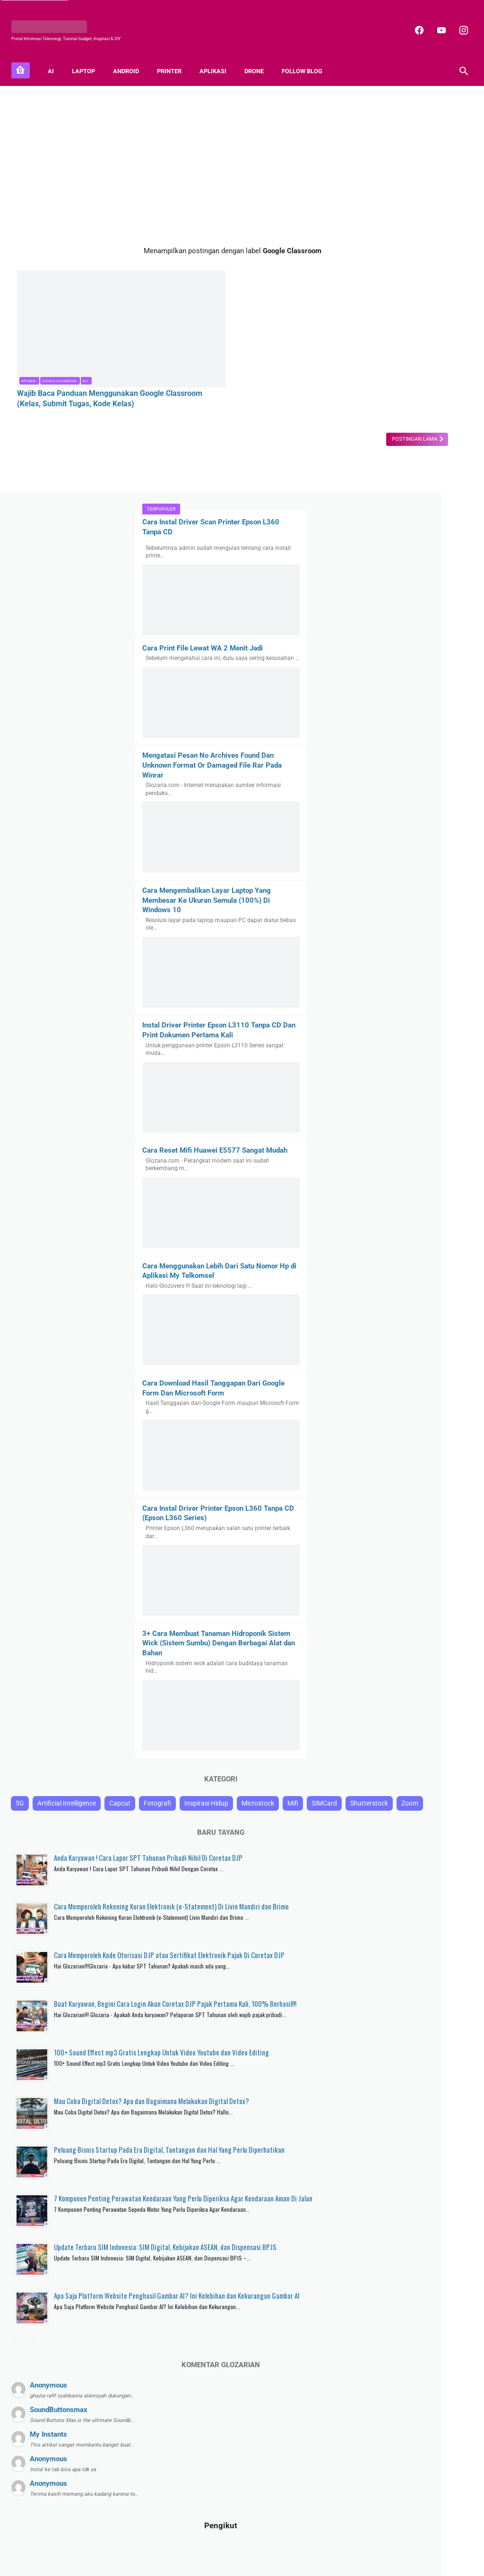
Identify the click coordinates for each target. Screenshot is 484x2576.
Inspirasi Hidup (412, 1462)
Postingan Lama (284, 405)
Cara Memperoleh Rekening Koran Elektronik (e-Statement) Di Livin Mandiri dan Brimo (426, 1625)
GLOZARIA (219, 2562)
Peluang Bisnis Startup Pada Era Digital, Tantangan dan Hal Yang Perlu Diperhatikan (429, 1943)
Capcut (454, 1444)
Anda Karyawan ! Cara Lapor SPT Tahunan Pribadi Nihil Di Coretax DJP (427, 1561)
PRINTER (175, 56)
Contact (219, 2544)
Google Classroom (59, 336)
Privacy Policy (254, 2544)
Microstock (366, 1480)
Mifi (401, 1480)
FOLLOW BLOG (307, 56)
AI (56, 56)
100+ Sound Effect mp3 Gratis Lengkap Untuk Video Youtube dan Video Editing (429, 1825)
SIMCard (432, 1480)
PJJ (85, 336)
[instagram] (457, 21)
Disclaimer (293, 2544)
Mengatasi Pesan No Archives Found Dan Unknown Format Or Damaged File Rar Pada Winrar (400, 368)
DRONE (259, 56)
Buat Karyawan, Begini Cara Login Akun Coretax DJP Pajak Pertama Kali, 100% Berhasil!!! (429, 1758)
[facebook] (412, 21)
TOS (320, 2544)
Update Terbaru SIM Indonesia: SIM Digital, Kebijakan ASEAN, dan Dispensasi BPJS (430, 2071)
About (166, 2544)
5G (354, 1444)
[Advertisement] (167, 155)
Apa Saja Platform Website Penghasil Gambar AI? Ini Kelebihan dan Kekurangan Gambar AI (424, 2135)
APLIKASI (218, 56)
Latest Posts (356, 2184)
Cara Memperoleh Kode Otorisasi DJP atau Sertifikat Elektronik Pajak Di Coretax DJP (427, 1694)
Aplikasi (28, 336)
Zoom (409, 1497)
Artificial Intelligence (401, 1444)
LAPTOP (89, 56)
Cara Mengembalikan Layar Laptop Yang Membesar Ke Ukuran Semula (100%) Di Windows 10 (407, 503)
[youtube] (434, 21)
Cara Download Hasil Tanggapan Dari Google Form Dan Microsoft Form (402, 1015)
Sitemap (192, 2544)
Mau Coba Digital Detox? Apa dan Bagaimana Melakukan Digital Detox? (427, 1884)
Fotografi (363, 1462)
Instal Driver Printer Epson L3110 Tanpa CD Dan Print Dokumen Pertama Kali (404, 637)
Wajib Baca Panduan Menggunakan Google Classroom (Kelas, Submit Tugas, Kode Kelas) (86, 359)
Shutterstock (369, 1497)
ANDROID (132, 56)
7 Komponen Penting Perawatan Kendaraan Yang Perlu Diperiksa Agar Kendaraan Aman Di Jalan (431, 2007)
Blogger (282, 2562)
